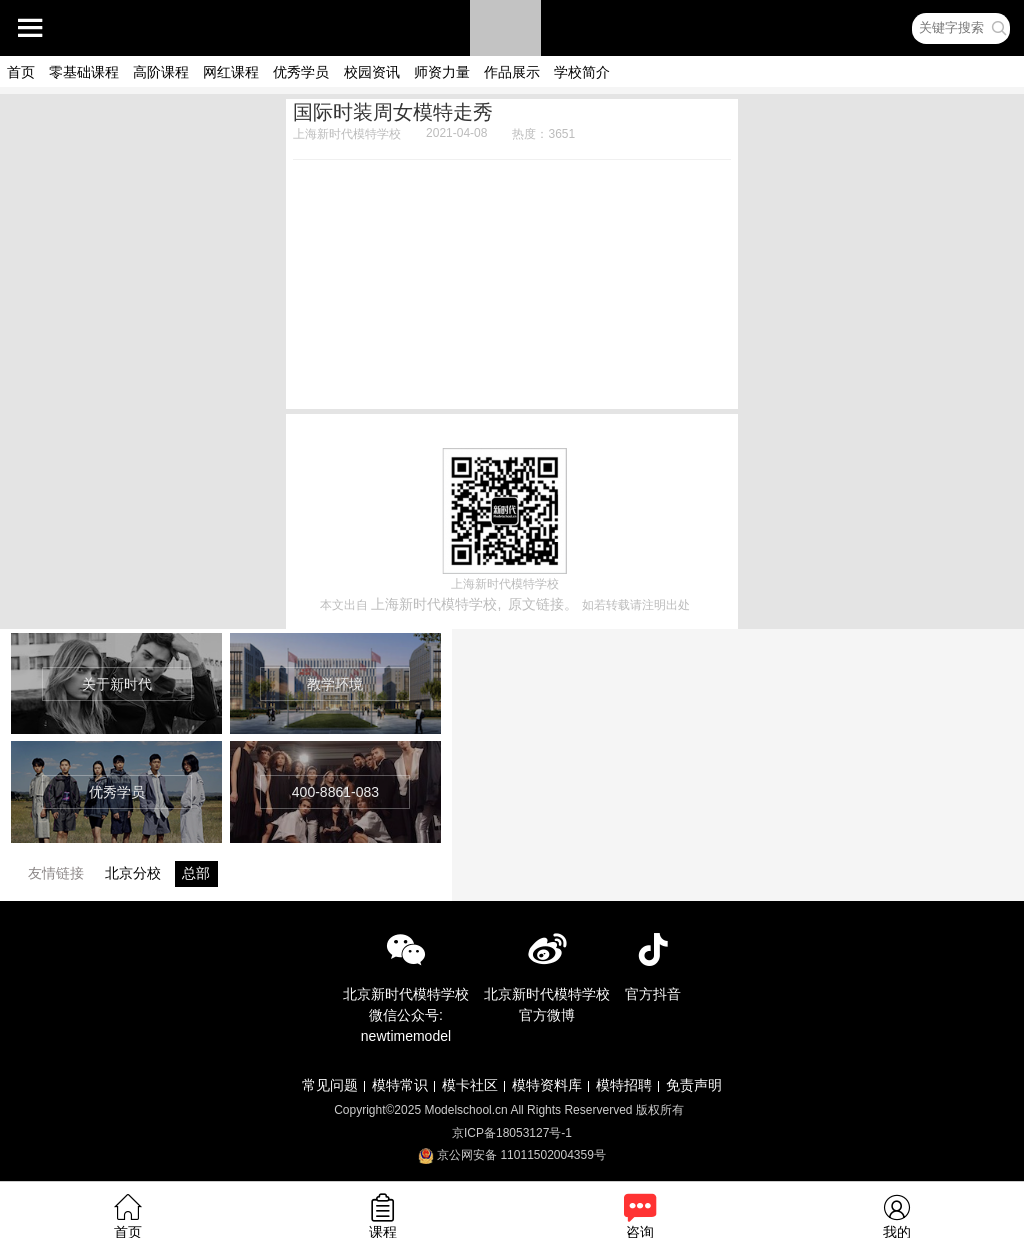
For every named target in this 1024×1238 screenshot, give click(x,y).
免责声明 (694, 1085)
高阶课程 (161, 72)
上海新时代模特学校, (436, 604)
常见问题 (330, 1085)
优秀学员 (301, 72)
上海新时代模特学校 (347, 134)
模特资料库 (547, 1085)
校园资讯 (372, 72)
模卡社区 (470, 1085)
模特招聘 (624, 1085)
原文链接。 (543, 604)
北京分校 (133, 873)
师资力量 (442, 72)
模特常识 (400, 1085)
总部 (196, 873)
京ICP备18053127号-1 (512, 1133)
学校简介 (582, 72)
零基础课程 (84, 72)
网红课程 (231, 72)
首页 (21, 72)
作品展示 (512, 72)
